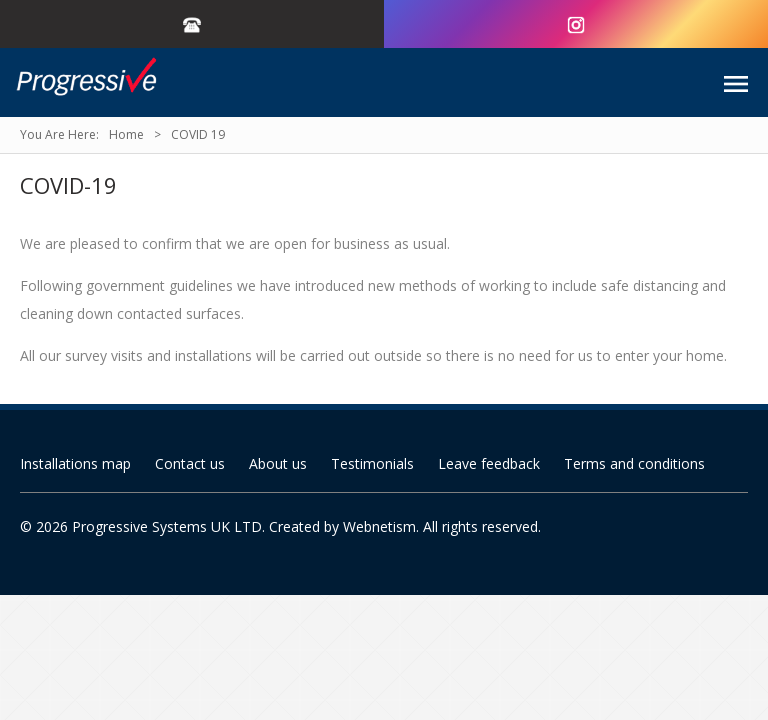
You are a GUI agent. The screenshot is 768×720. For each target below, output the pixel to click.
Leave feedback (489, 463)
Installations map (75, 463)
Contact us (190, 463)
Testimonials (372, 463)
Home (126, 134)
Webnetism (379, 526)
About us (278, 463)
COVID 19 (198, 134)
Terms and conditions (634, 463)
